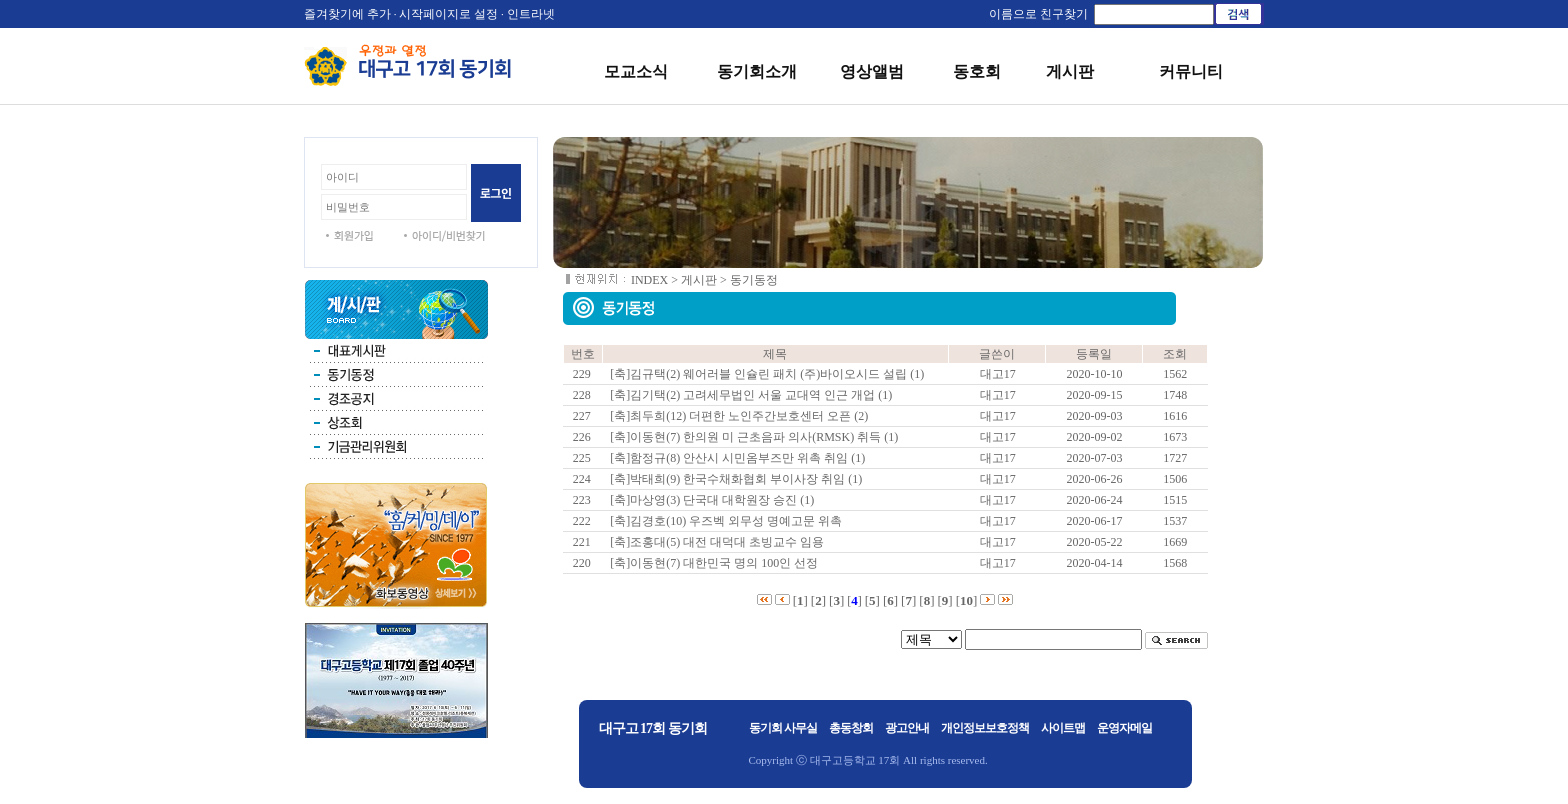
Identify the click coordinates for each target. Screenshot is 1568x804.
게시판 (1070, 71)
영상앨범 (872, 71)
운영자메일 (1124, 728)
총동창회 (851, 728)
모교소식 (636, 71)
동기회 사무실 (783, 728)
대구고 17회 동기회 (653, 728)
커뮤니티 (1191, 71)
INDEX (649, 280)
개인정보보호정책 (985, 728)
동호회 (977, 71)
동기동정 (754, 280)
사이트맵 (1063, 728)
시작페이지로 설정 (448, 14)
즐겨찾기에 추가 (347, 14)
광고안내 (907, 728)
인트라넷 (531, 14)
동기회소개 (757, 71)
